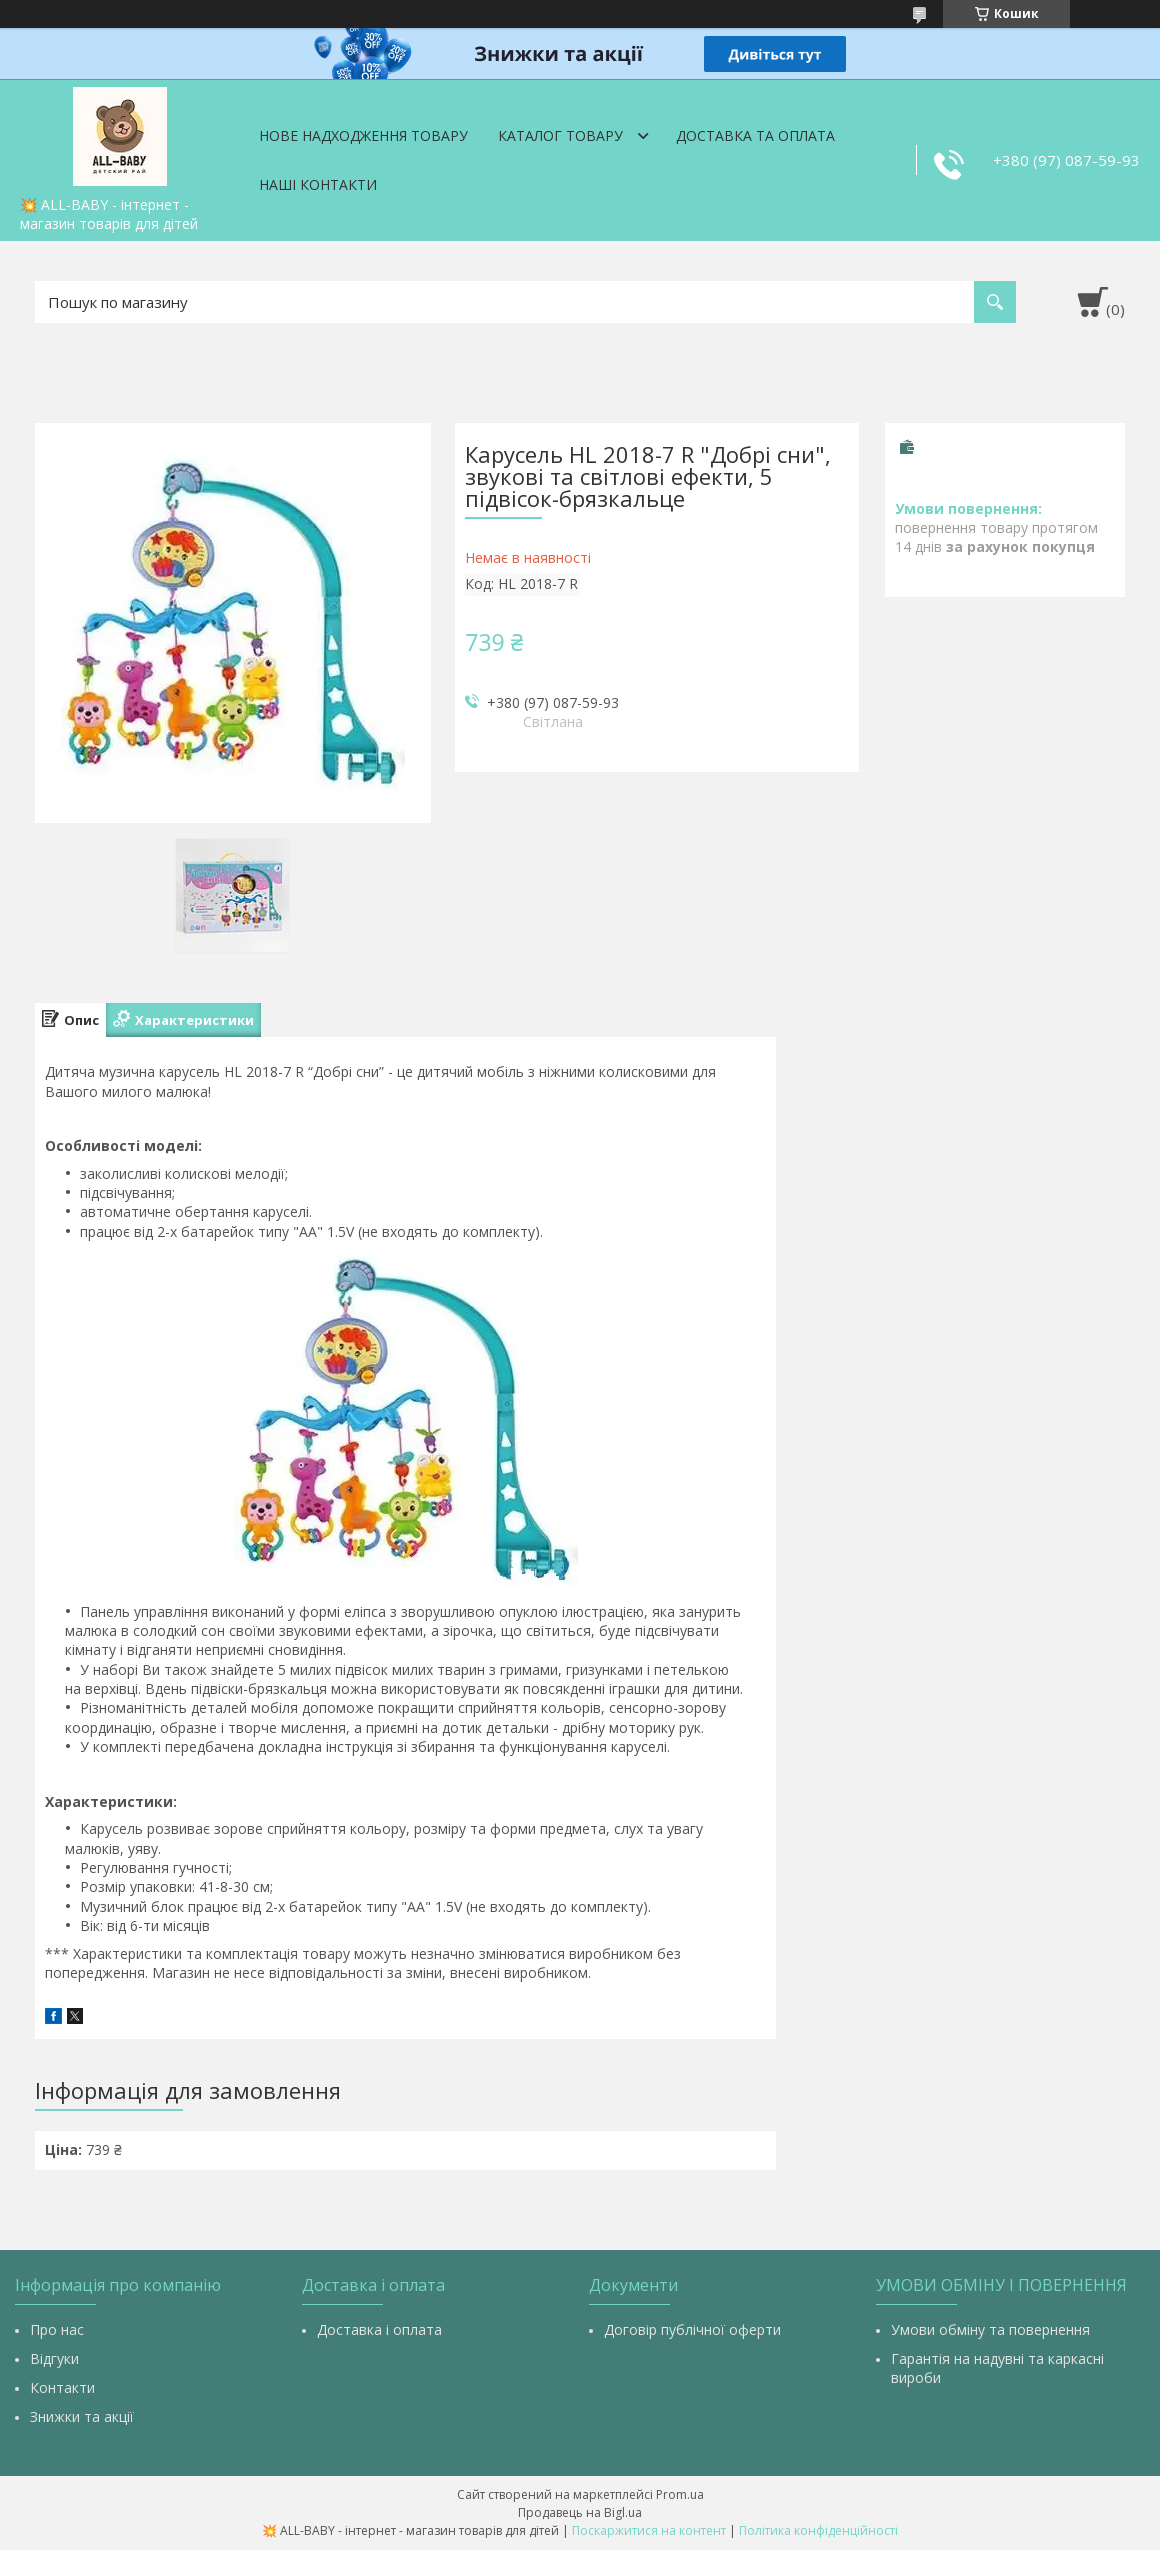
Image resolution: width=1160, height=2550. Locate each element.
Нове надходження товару (363, 135)
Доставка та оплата (755, 135)
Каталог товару (560, 135)
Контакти (62, 2387)
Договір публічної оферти (692, 2329)
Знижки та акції (82, 2416)
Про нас (57, 2329)
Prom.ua (680, 2494)
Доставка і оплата (379, 2329)
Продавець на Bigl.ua (580, 2512)
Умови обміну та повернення (990, 2329)
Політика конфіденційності (818, 2530)
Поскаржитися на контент (649, 2530)
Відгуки (54, 2358)
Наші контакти (318, 184)
